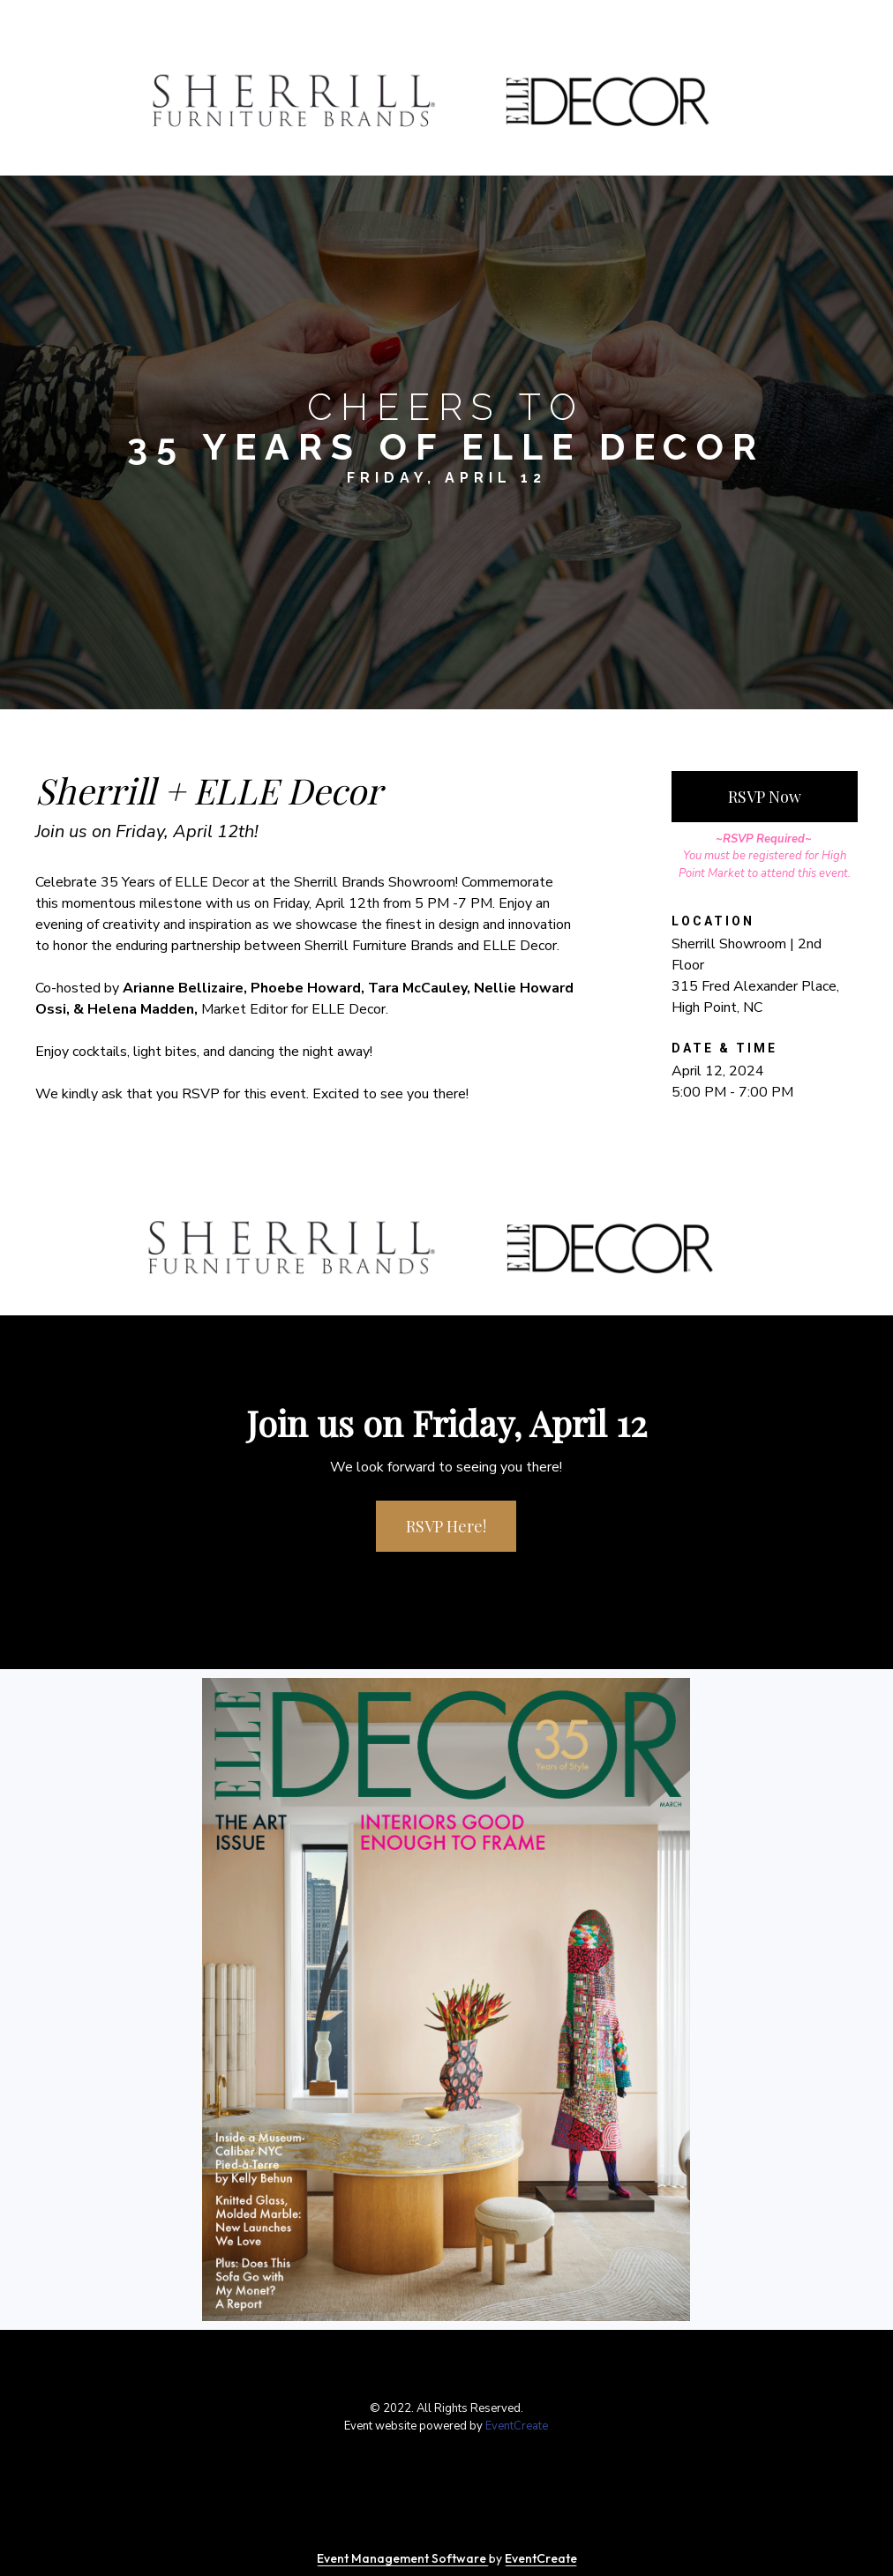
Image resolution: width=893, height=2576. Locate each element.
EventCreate (516, 2426)
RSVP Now (764, 796)
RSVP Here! (446, 1526)
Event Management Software (403, 2558)
